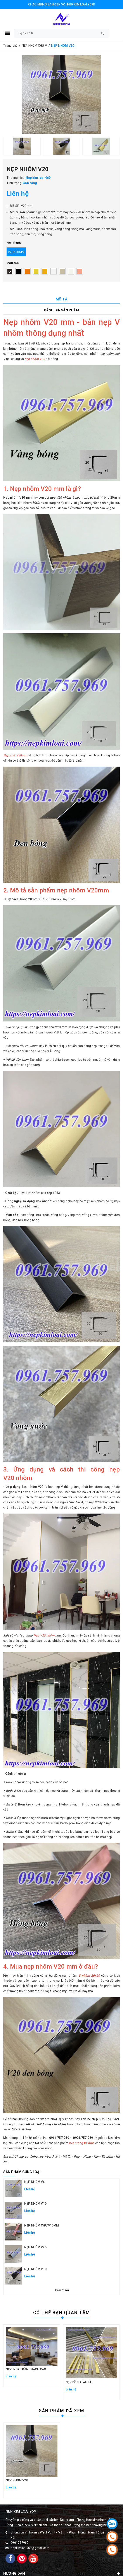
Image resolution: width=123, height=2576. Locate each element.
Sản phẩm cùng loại (21, 2172)
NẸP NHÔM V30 (35, 2269)
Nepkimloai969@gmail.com (30, 2548)
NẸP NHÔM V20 (17, 2480)
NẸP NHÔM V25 (35, 2247)
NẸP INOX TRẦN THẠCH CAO (26, 2369)
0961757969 (19, 2542)
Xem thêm (61, 2290)
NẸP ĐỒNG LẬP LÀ (78, 2382)
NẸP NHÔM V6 (34, 2182)
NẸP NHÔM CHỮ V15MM (41, 2225)
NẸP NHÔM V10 (35, 2203)
